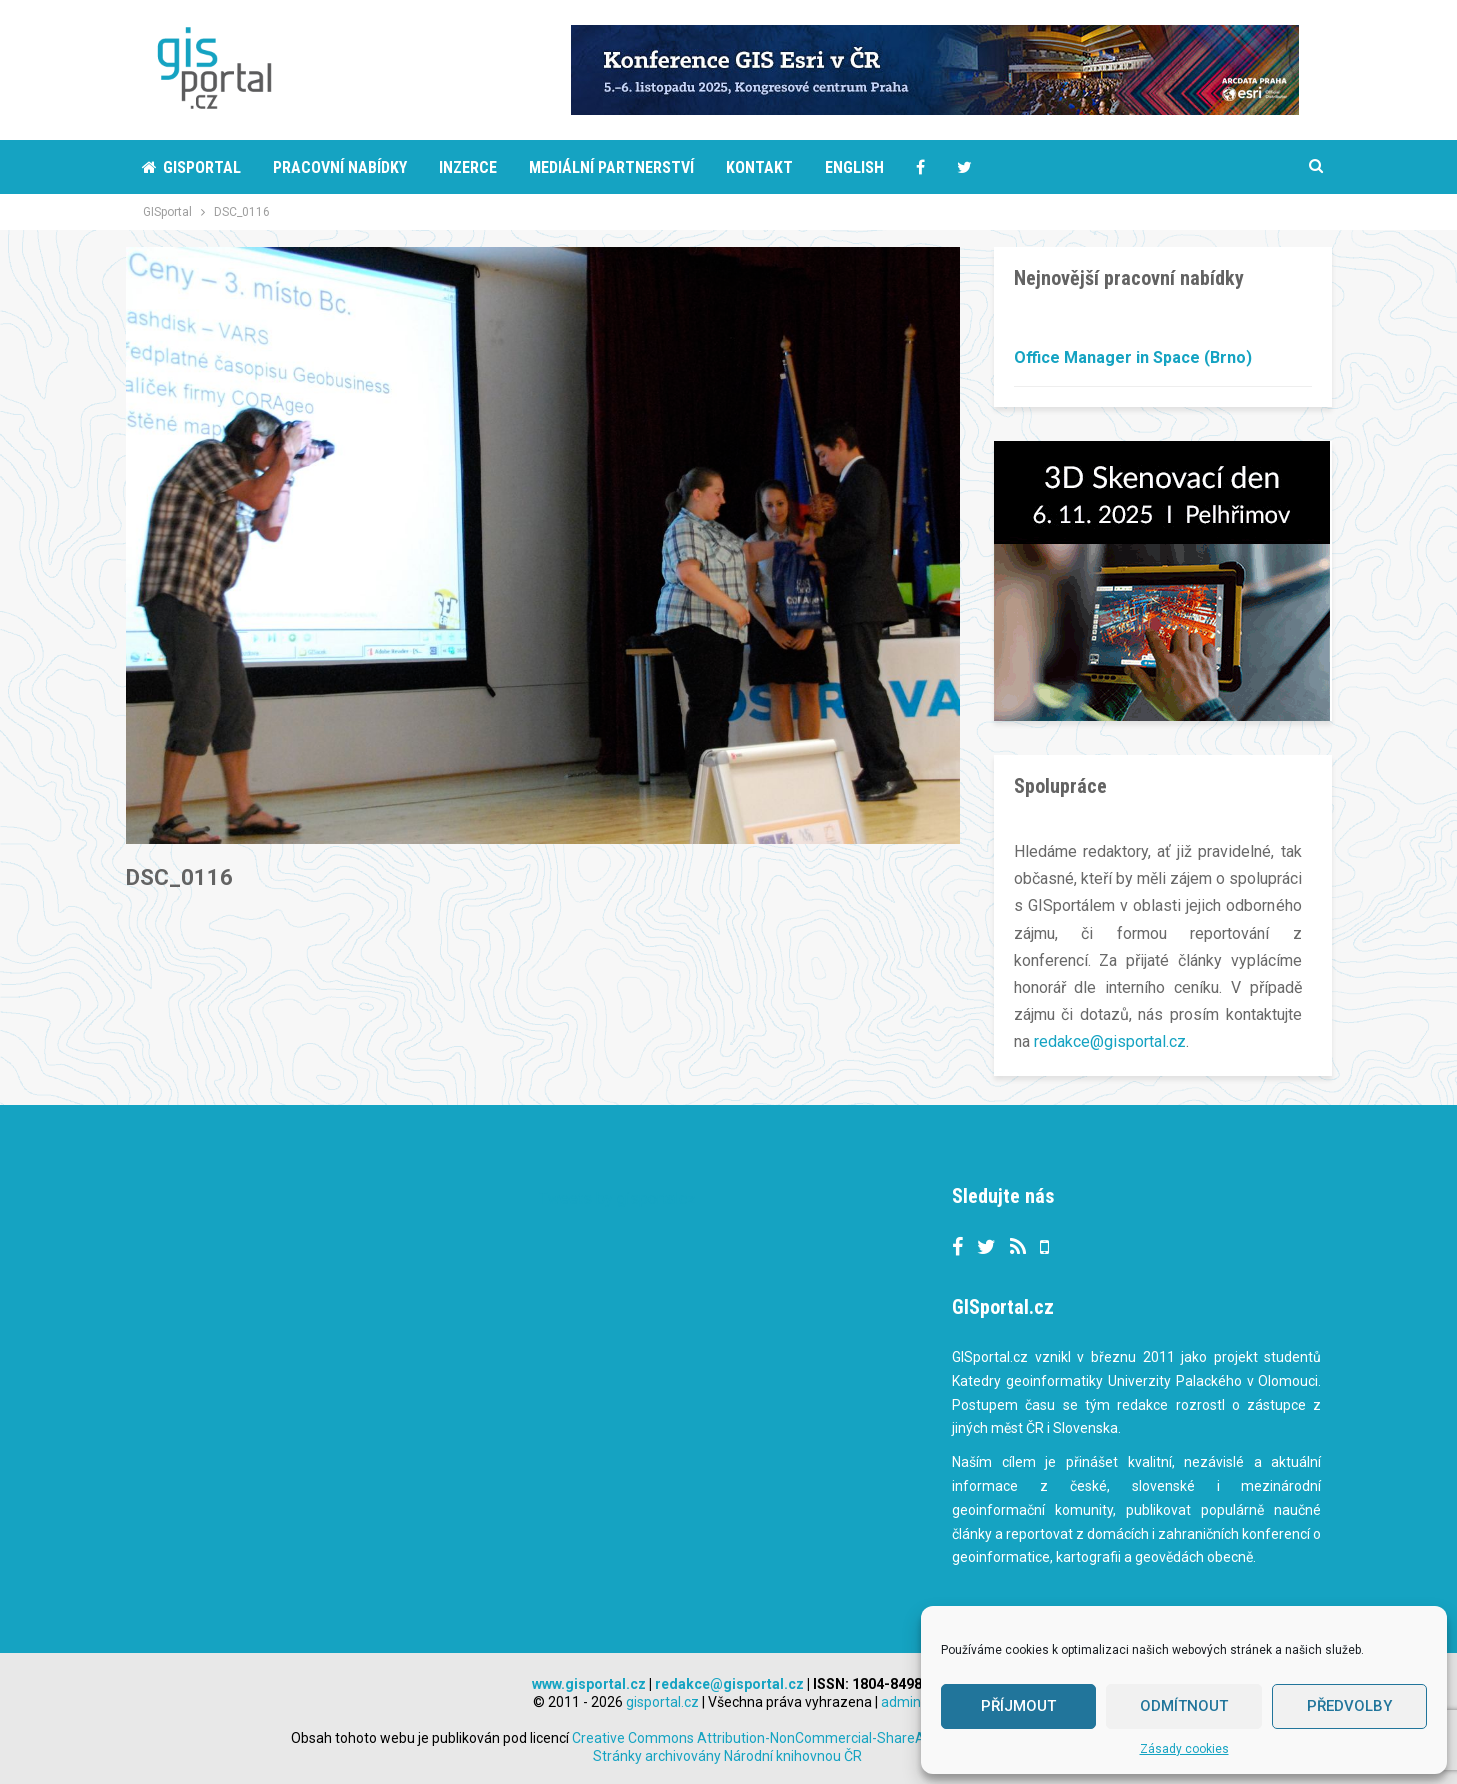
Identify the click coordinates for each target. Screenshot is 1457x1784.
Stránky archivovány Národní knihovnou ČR (727, 1755)
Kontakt (759, 167)
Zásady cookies (1184, 1749)
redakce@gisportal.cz (1110, 1041)
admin (901, 1701)
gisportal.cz (662, 1701)
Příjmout (1018, 1706)
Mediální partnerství (611, 167)
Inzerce (468, 167)
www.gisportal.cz (589, 1683)
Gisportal (191, 167)
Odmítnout (1184, 1706)
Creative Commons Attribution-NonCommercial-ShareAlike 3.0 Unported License (868, 1737)
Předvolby (1349, 1706)
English (854, 167)
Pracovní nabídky (340, 167)
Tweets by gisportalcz (617, 1197)
